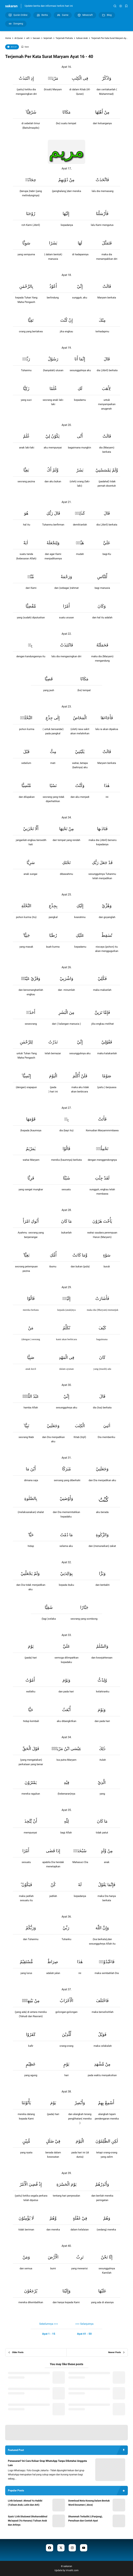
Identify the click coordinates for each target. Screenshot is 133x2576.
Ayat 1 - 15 (48, 2333)
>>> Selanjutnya (84, 2323)
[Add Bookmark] (25, 46)
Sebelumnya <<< (48, 2323)
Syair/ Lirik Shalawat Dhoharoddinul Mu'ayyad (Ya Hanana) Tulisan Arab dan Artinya (27, 2520)
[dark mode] (120, 6)
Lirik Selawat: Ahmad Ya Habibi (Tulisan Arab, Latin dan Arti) (25, 2502)
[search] (114, 6)
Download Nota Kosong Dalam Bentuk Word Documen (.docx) (89, 2502)
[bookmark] (126, 6)
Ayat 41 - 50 (84, 2333)
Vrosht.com (72, 2570)
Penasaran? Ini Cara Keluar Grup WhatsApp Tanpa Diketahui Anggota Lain (47, 2463)
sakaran (11, 6)
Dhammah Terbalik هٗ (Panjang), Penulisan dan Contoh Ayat (85, 2518)
